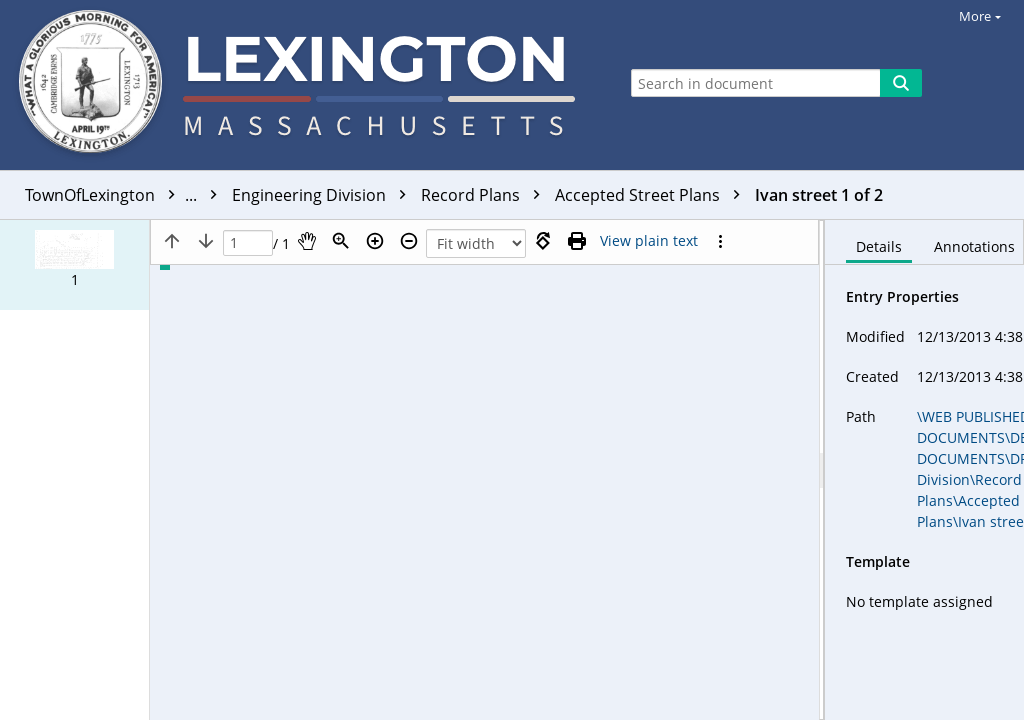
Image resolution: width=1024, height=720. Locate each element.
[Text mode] (649, 241)
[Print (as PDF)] (577, 241)
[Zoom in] (375, 241)
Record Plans (485, 195)
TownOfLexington (126, 195)
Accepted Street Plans (652, 195)
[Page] (248, 243)
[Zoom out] (409, 241)
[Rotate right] (543, 241)
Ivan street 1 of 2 (819, 195)
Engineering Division (324, 195)
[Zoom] (341, 241)
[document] (924, 470)
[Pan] (307, 241)
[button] (74, 265)
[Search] (901, 83)
